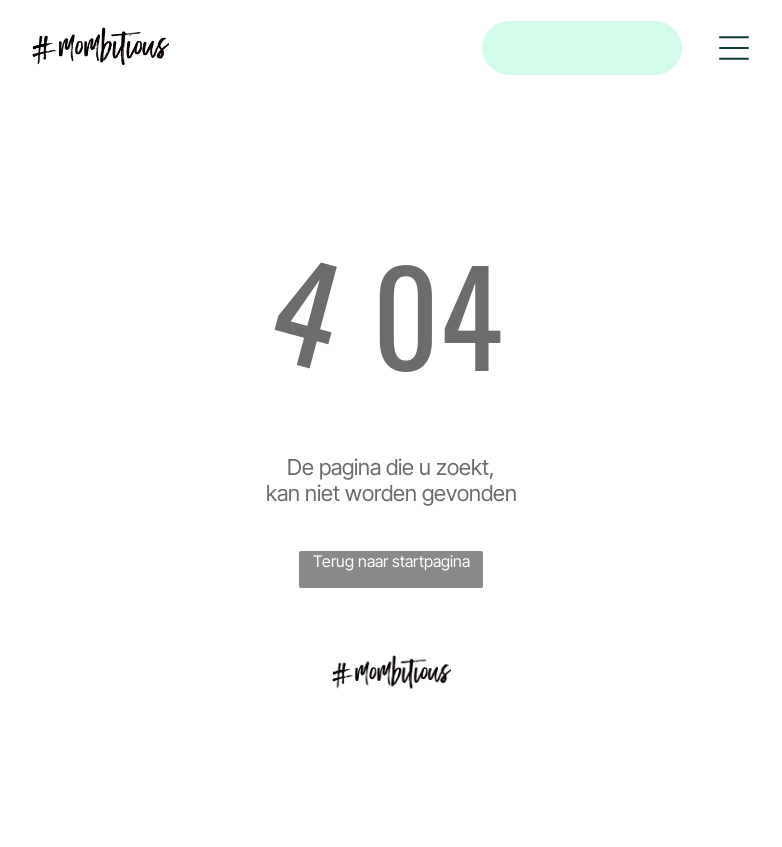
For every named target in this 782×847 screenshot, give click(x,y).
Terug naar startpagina (391, 561)
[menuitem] (391, 737)
